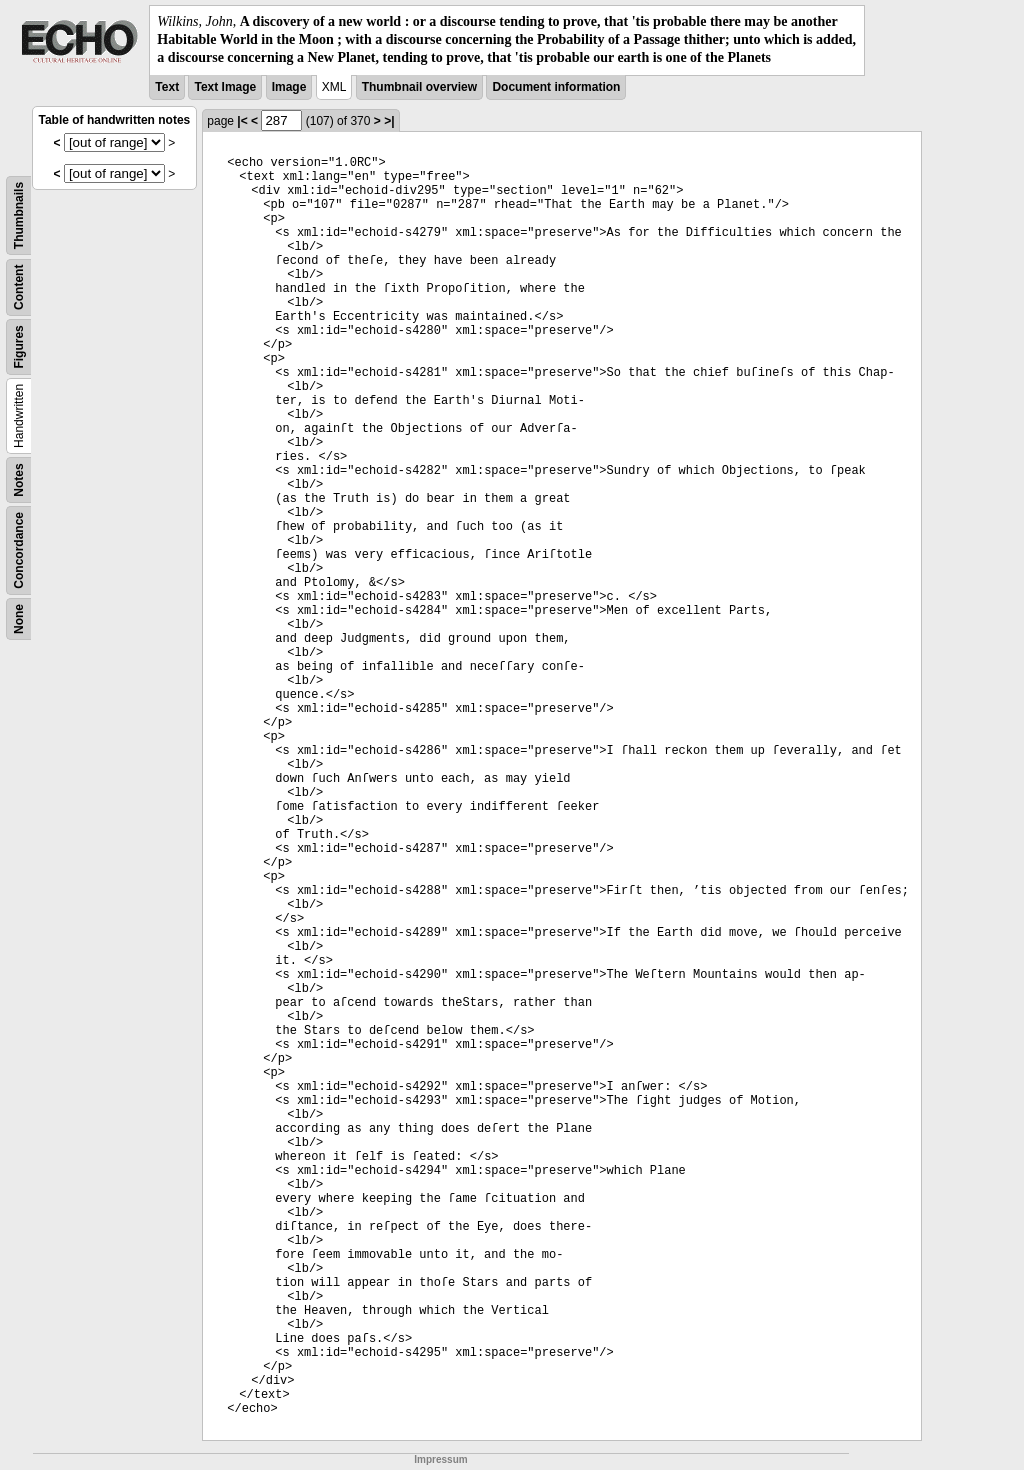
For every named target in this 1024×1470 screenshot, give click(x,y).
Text (167, 87)
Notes (19, 479)
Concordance (19, 550)
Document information (556, 87)
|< (242, 121)
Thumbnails (19, 214)
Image (289, 87)
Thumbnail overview (419, 87)
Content (19, 286)
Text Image (225, 87)
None (19, 619)
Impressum (440, 1459)
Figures (19, 346)
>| (389, 121)
